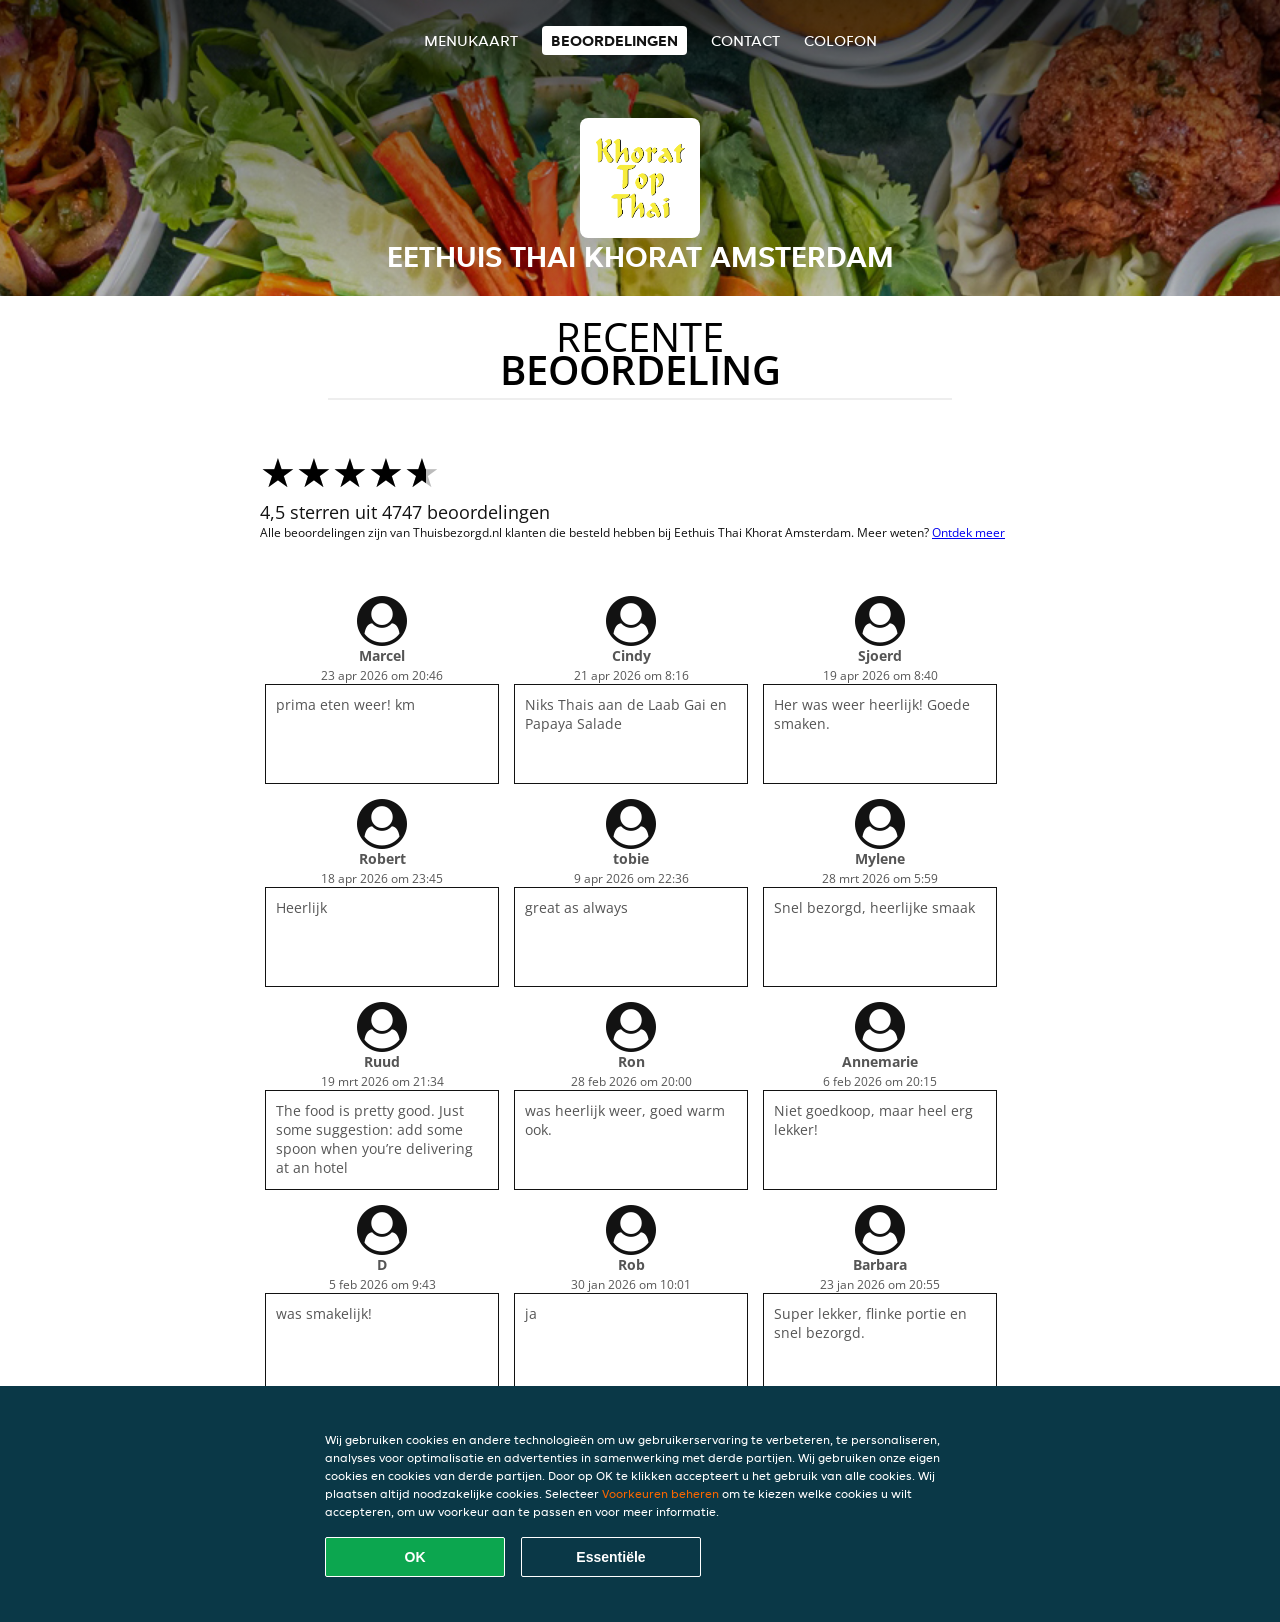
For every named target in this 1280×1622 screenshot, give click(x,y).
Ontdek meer (968, 532)
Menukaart (471, 40)
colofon (840, 40)
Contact (745, 40)
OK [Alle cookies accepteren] (415, 1557)
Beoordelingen (614, 40)
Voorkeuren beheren (660, 1493)
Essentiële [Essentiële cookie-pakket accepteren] (610, 1557)
